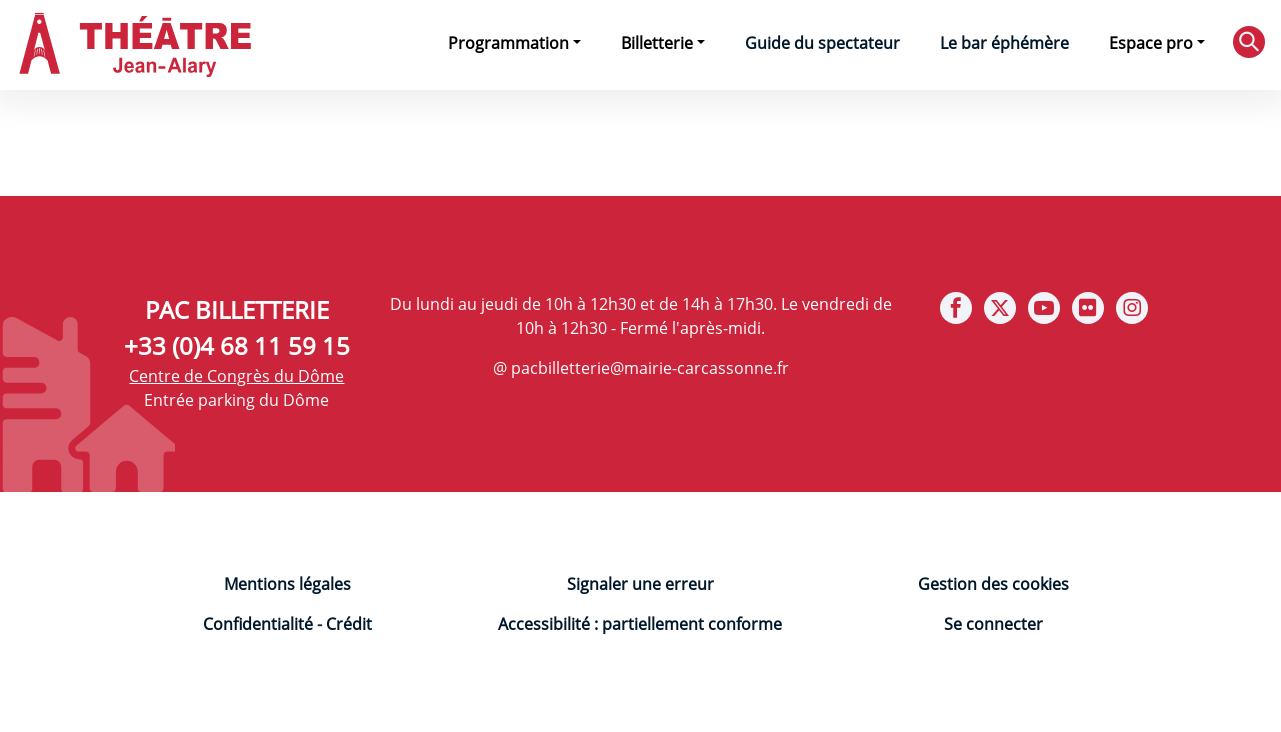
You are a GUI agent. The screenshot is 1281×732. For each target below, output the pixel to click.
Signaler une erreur (640, 584)
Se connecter (993, 624)
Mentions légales (287, 584)
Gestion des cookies (993, 584)
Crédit (349, 624)
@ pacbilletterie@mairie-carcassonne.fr (641, 368)
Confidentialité (258, 624)
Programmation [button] (508, 43)
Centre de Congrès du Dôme (236, 376)
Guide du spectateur (822, 43)
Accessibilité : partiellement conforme (640, 624)
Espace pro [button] (1151, 43)
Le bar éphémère (1004, 43)
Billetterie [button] (657, 43)
